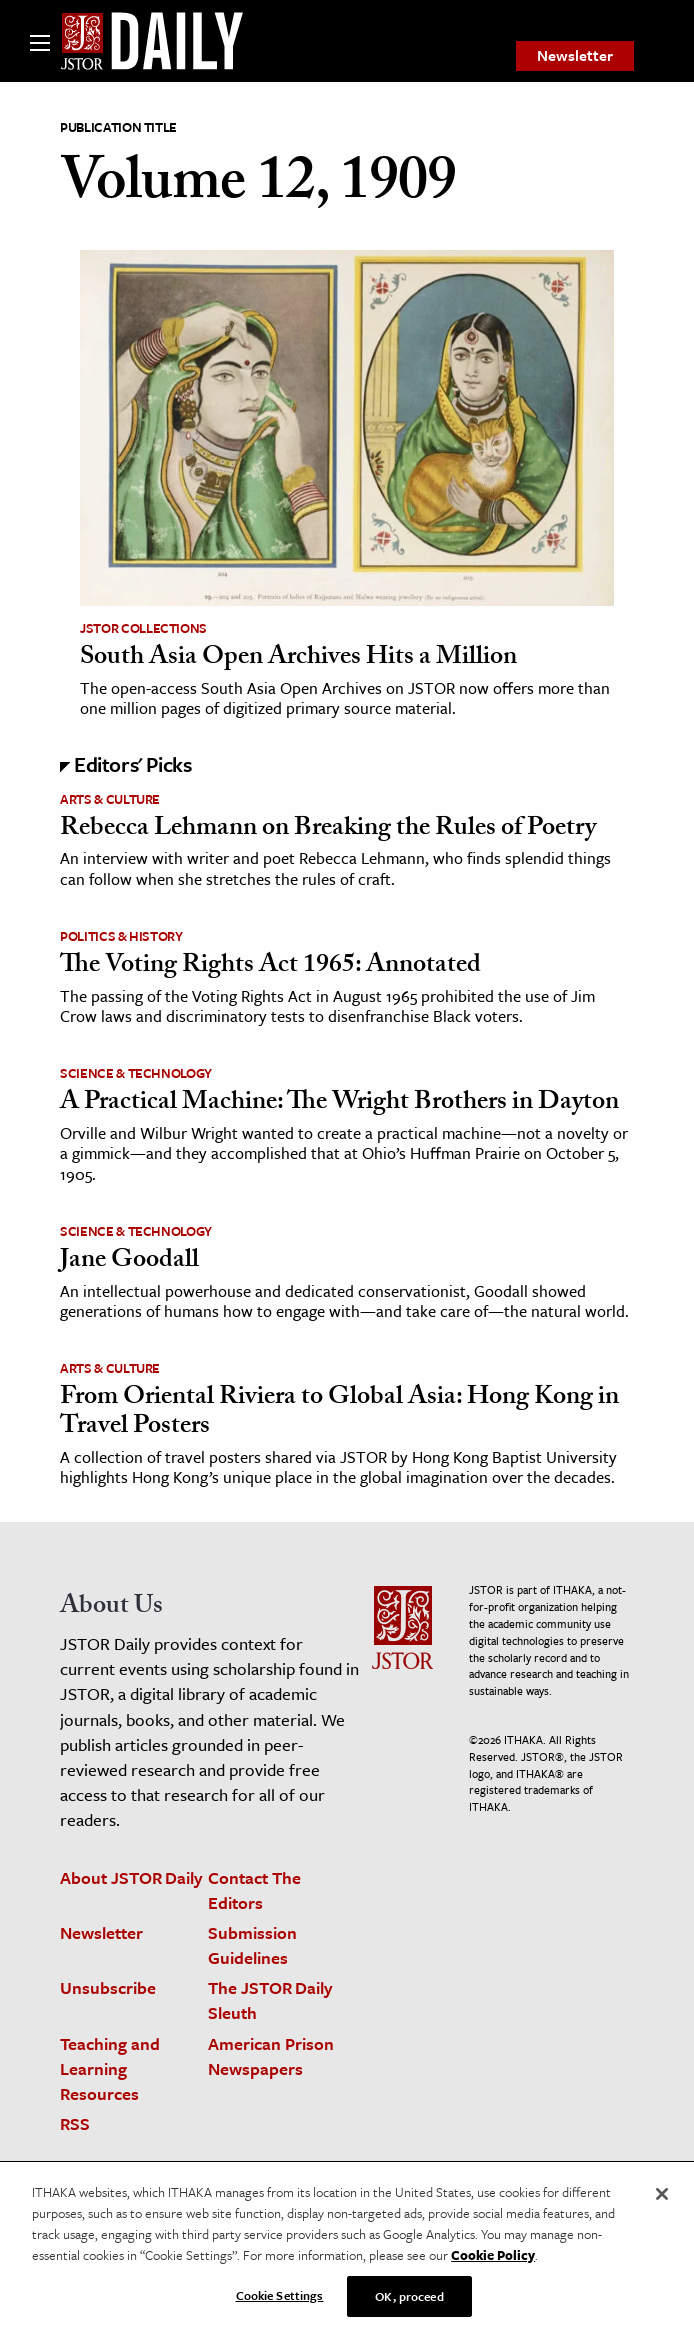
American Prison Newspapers (271, 2056)
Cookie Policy (493, 2264)
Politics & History (121, 936)
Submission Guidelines (252, 1945)
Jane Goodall (129, 1262)
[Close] (662, 2203)
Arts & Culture (110, 799)
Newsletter (575, 55)
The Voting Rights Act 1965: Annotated (270, 967)
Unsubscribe (108, 1987)
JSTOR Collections (143, 628)
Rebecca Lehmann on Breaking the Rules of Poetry (328, 830)
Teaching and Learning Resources (110, 2068)
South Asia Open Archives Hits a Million (298, 659)
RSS (75, 2123)
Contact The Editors (254, 1890)
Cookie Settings (280, 2304)
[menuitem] (575, 56)
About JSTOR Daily (131, 1877)
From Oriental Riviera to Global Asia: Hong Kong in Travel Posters (339, 1413)
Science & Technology (136, 1073)
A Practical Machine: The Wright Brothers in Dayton (339, 1104)
